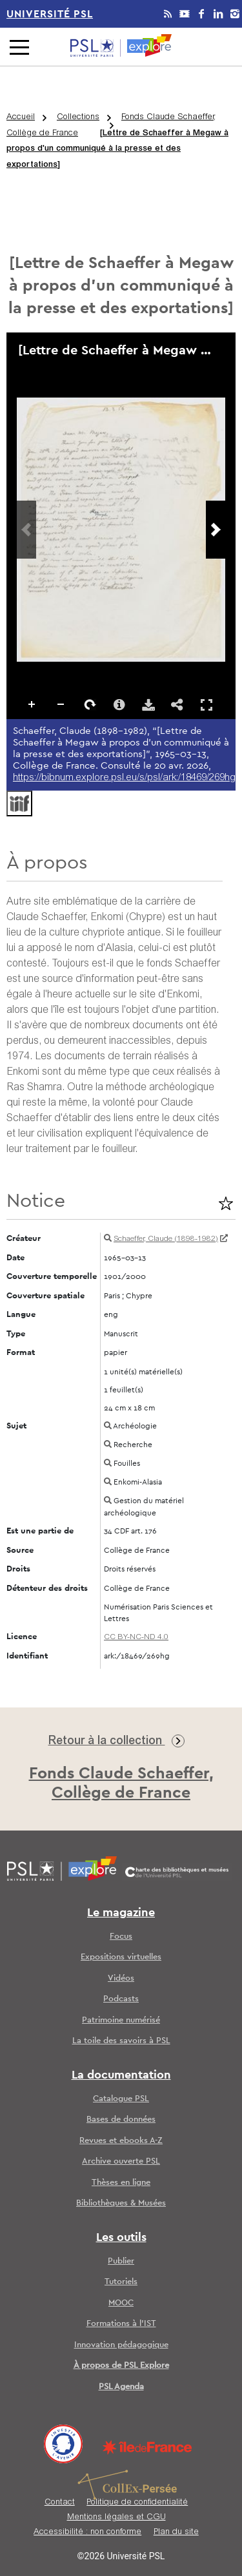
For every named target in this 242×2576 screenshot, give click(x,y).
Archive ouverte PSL (121, 2161)
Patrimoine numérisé (121, 2020)
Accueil (20, 117)
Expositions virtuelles (121, 1957)
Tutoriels (121, 2282)
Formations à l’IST (121, 2324)
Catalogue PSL (121, 2099)
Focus (121, 1936)
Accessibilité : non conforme (87, 2532)
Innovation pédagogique (121, 2345)
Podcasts (121, 1999)
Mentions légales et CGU (116, 2518)
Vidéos (121, 1978)
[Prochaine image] (215, 530)
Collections (78, 117)
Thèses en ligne (121, 2182)
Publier (121, 2261)
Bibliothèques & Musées (121, 2203)
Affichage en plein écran (206, 705)
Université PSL (49, 14)
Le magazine (121, 1913)
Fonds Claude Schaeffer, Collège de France (111, 125)
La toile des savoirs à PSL (121, 2041)
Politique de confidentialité (137, 2503)
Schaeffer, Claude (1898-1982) (166, 1239)
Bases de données (121, 2119)
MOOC (121, 2303)
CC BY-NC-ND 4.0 (136, 1637)
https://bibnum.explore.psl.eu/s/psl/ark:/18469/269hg (124, 778)
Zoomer (32, 705)
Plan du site (176, 2532)
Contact (60, 2503)
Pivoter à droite (90, 705)
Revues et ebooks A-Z (121, 2141)
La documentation (121, 2075)
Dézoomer (61, 705)
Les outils (121, 2238)
